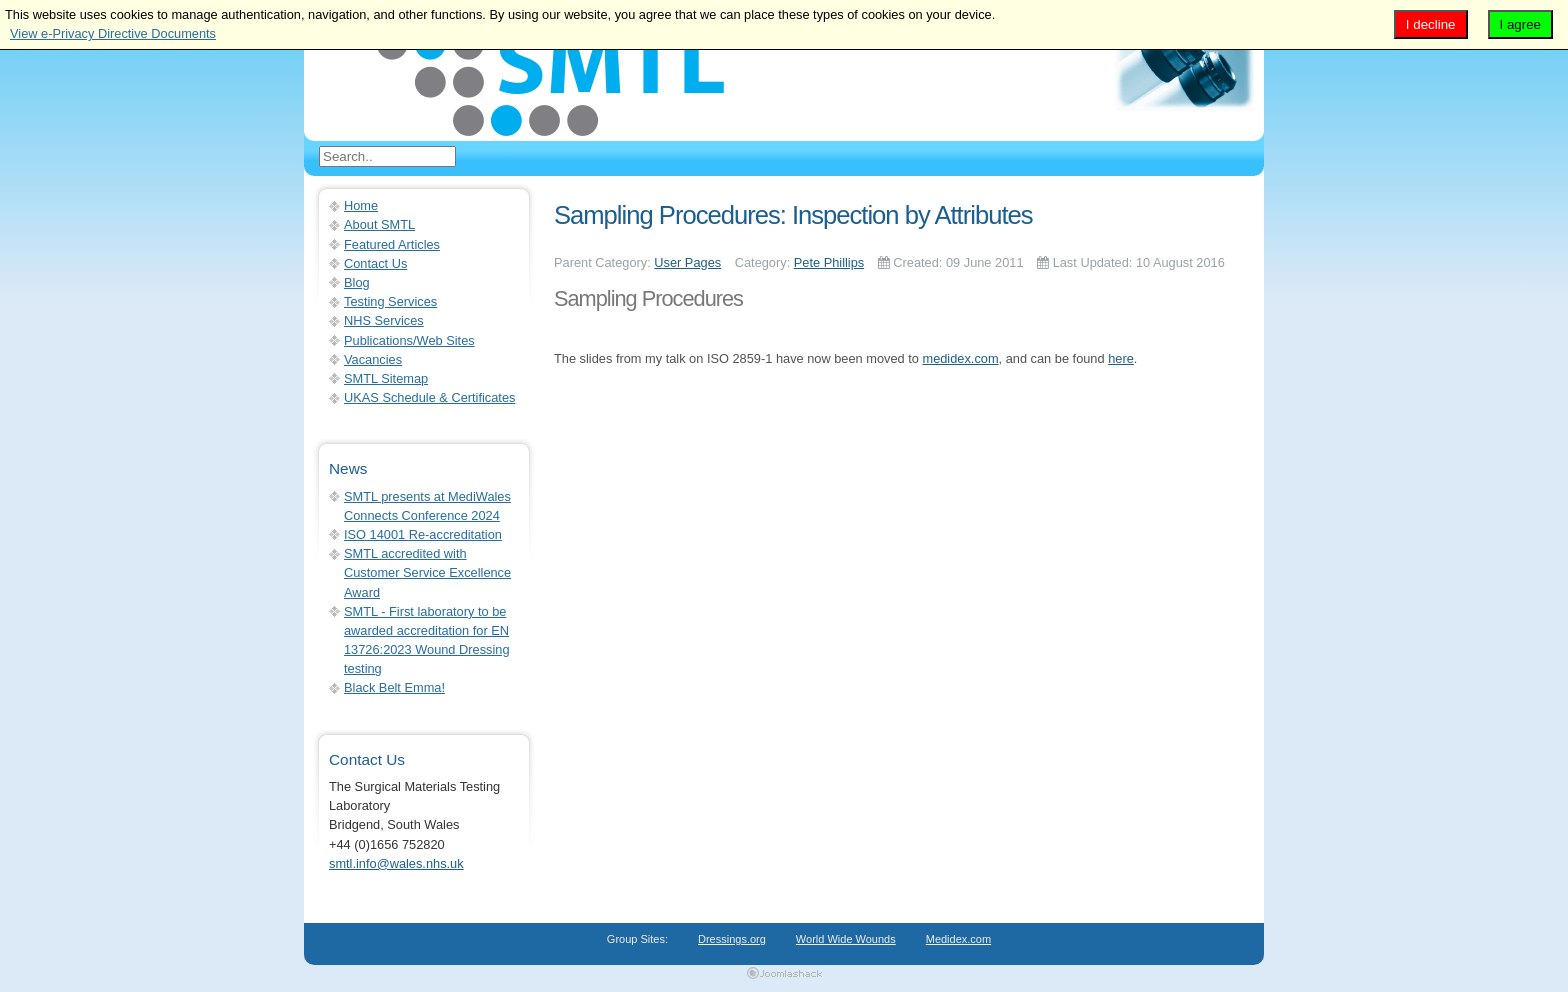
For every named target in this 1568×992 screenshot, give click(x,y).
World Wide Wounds (846, 939)
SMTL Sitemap (386, 378)
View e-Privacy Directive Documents (113, 33)
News (348, 468)
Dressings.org (732, 939)
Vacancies (373, 359)
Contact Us (375, 263)
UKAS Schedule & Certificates (429, 397)
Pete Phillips (829, 262)
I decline (1431, 24)
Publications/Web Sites (409, 340)
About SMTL (379, 224)
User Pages (687, 262)
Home (361, 205)
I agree (1521, 24)
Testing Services (390, 301)
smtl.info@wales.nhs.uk (396, 863)
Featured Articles (392, 244)
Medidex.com (958, 939)
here (1121, 358)
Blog (357, 282)
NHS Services (384, 320)
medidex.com (960, 358)
